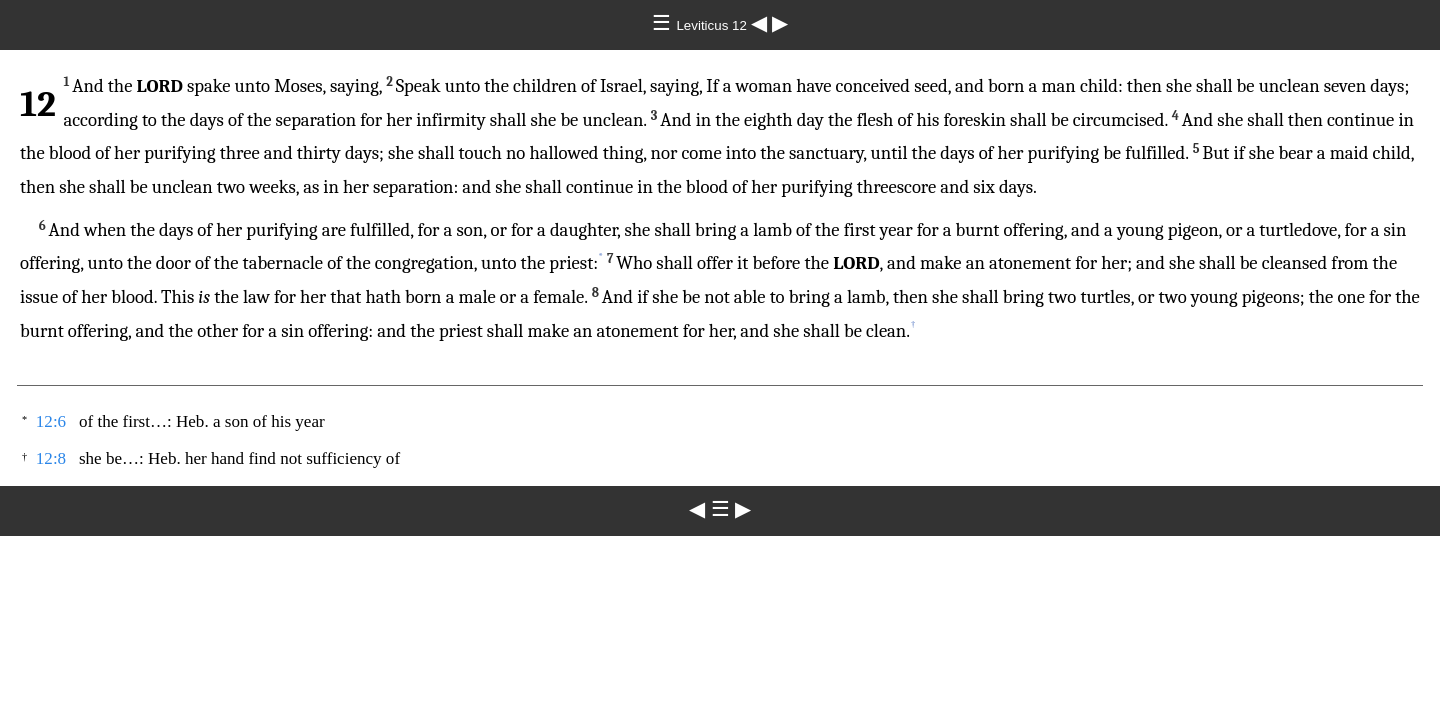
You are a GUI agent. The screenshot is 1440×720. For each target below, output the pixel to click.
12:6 (51, 421)
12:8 (51, 458)
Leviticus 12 (713, 25)
